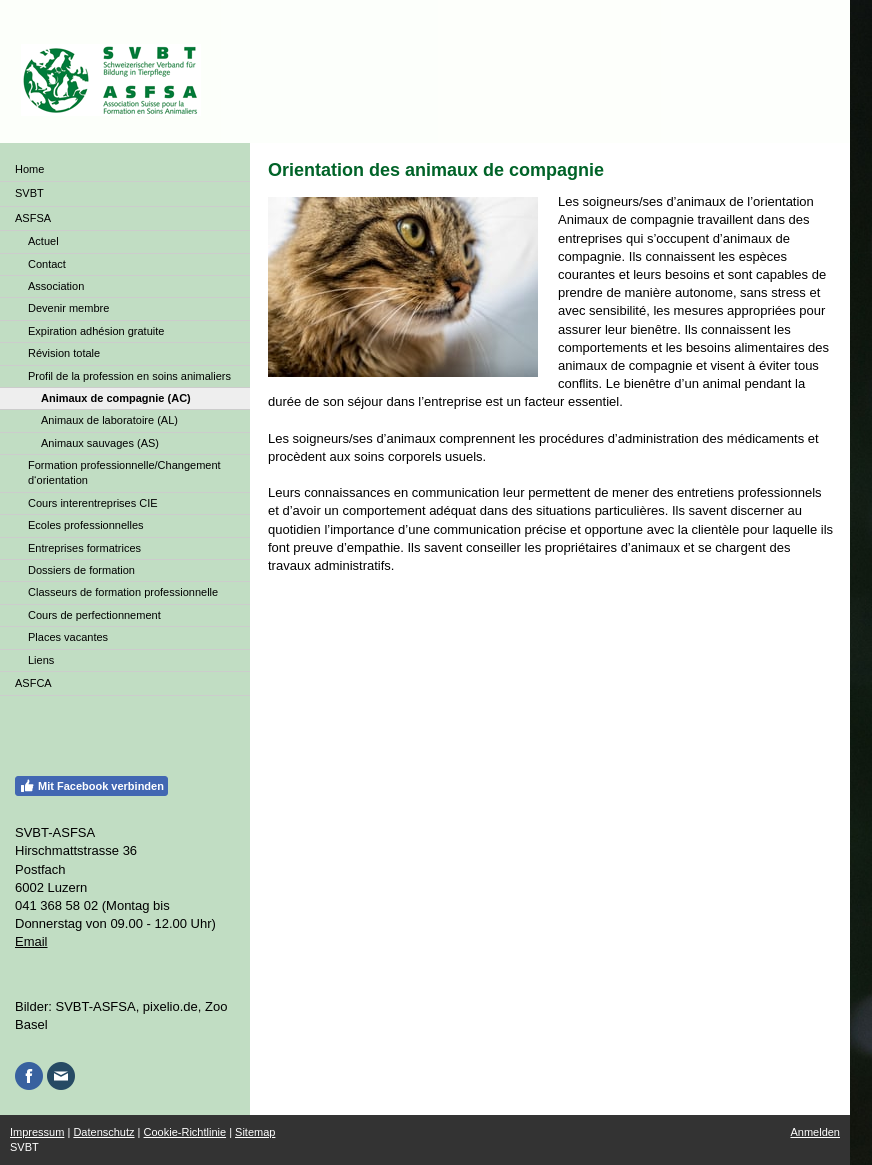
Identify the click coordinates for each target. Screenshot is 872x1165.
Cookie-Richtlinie (185, 1132)
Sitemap (255, 1132)
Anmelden (815, 1132)
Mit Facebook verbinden (91, 786)
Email (31, 941)
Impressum (37, 1132)
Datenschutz (103, 1132)
